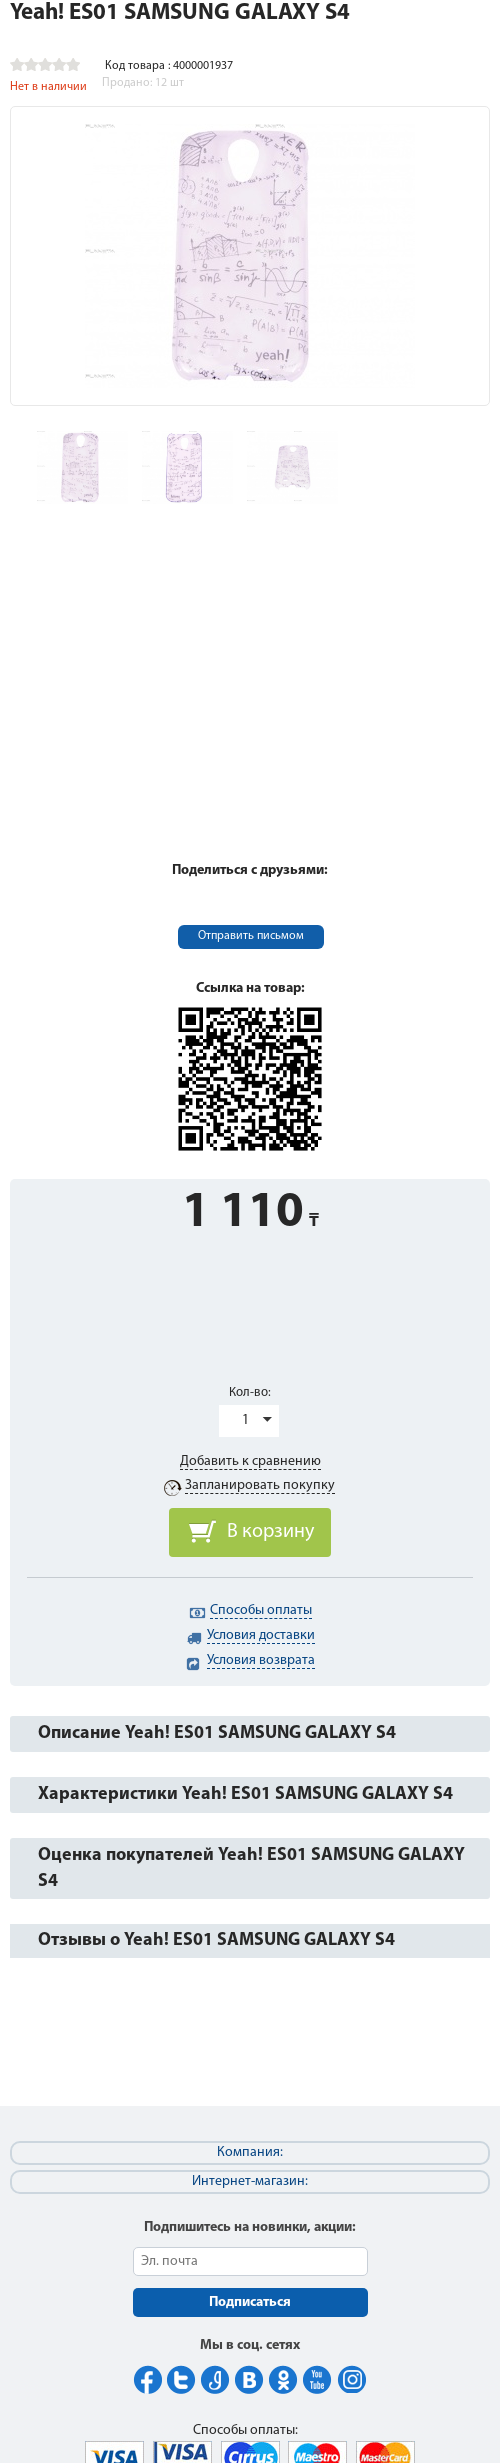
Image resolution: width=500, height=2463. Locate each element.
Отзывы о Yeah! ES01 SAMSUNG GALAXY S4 (216, 1940)
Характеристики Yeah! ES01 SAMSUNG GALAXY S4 (245, 1794)
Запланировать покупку (260, 1485)
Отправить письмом (251, 936)
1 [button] (245, 1420)
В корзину (270, 1532)
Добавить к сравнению (250, 1461)
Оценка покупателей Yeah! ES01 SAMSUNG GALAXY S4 (251, 1868)
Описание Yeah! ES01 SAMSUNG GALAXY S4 (217, 1733)
